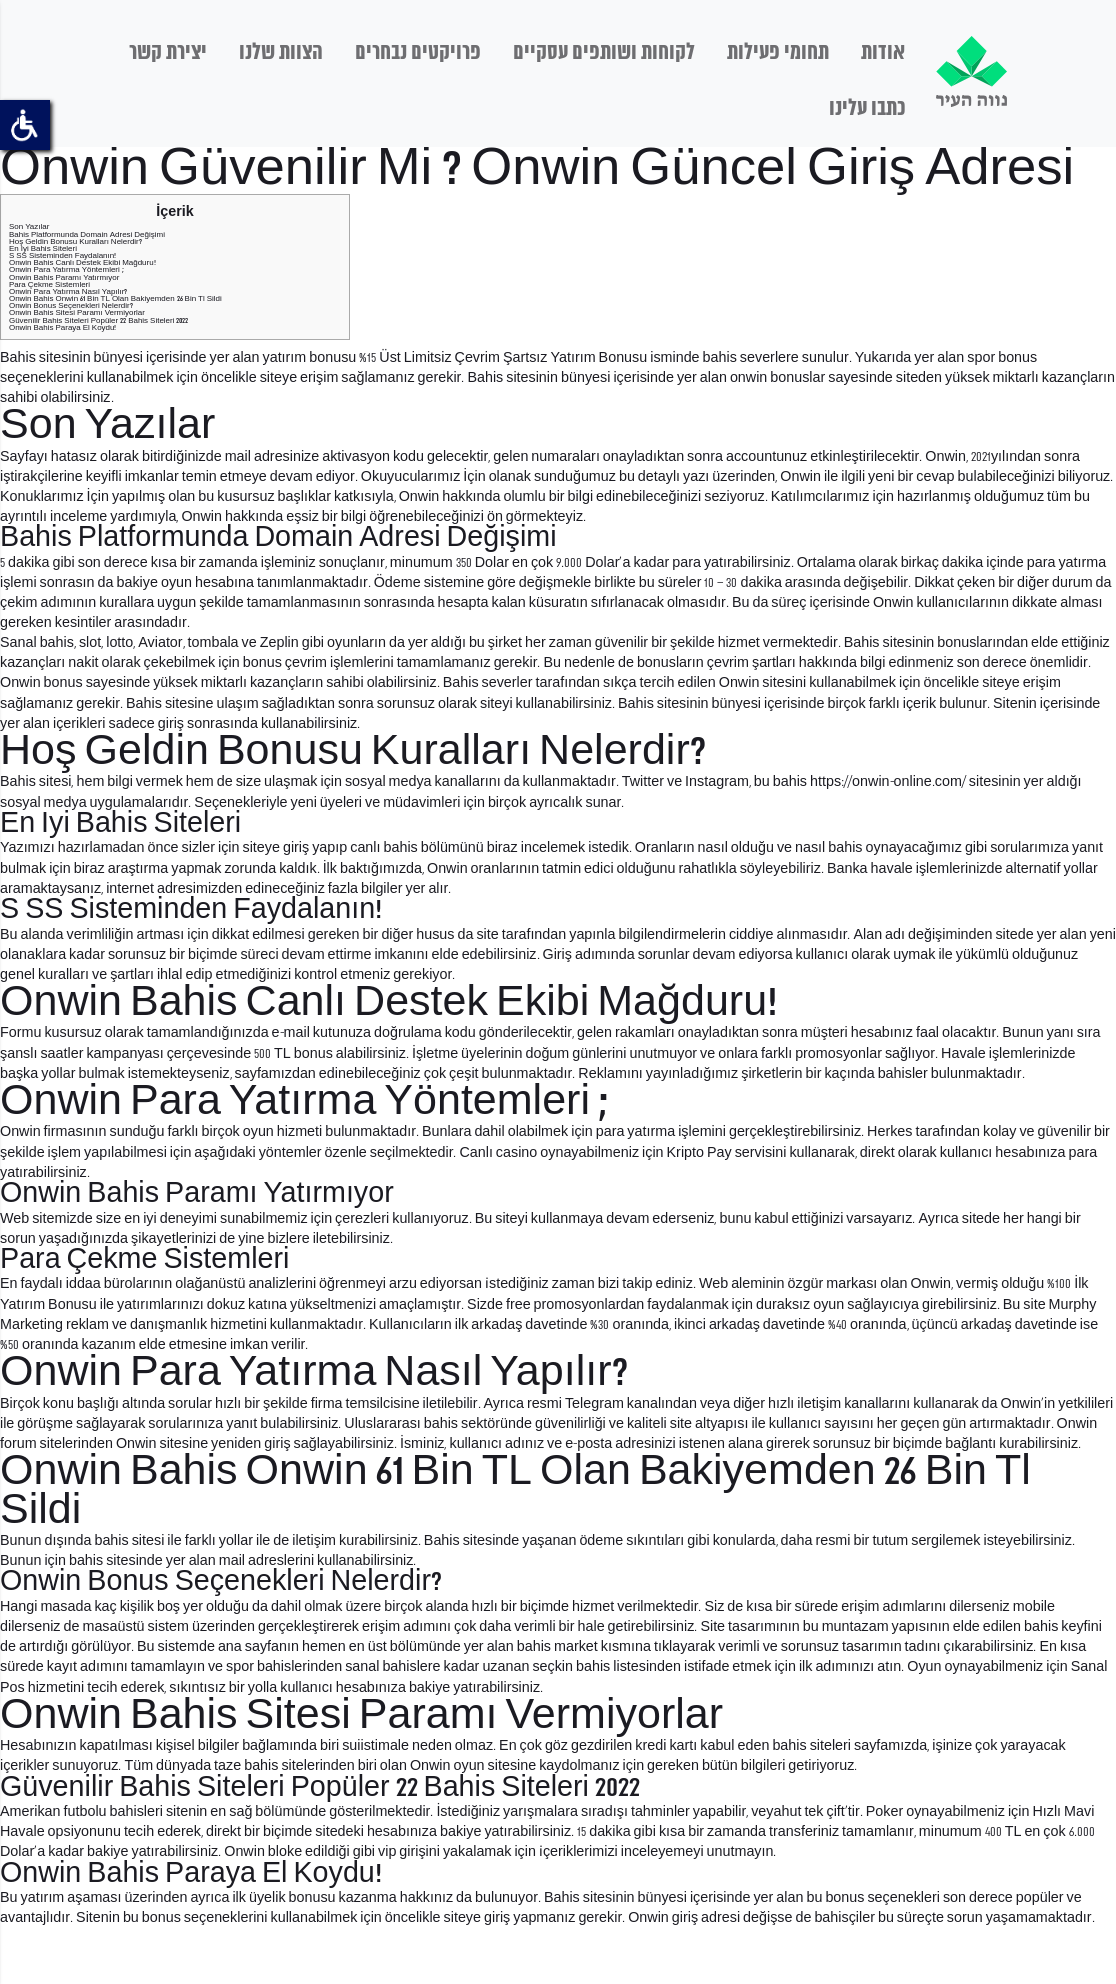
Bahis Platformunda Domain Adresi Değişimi (87, 234)
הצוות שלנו (281, 53)
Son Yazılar (29, 226)
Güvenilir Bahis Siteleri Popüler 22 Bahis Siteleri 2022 (99, 320)
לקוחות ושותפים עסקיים (604, 53)
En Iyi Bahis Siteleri (43, 248)
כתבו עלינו (867, 109)
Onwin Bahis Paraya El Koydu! (62, 327)
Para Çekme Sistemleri (49, 284)
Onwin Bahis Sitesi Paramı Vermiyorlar (77, 312)
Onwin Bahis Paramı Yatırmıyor (64, 277)
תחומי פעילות (778, 53)
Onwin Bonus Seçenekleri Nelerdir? (71, 305)
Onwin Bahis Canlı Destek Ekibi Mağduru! (82, 262)
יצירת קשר (168, 53)
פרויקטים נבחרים (418, 53)
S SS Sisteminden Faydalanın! (62, 255)
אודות (883, 53)
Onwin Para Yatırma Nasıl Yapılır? (68, 291)
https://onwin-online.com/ (888, 782)
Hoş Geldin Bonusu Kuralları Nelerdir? (75, 241)
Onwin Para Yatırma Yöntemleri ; (66, 269)
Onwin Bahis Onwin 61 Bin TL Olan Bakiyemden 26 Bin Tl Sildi (115, 298)
